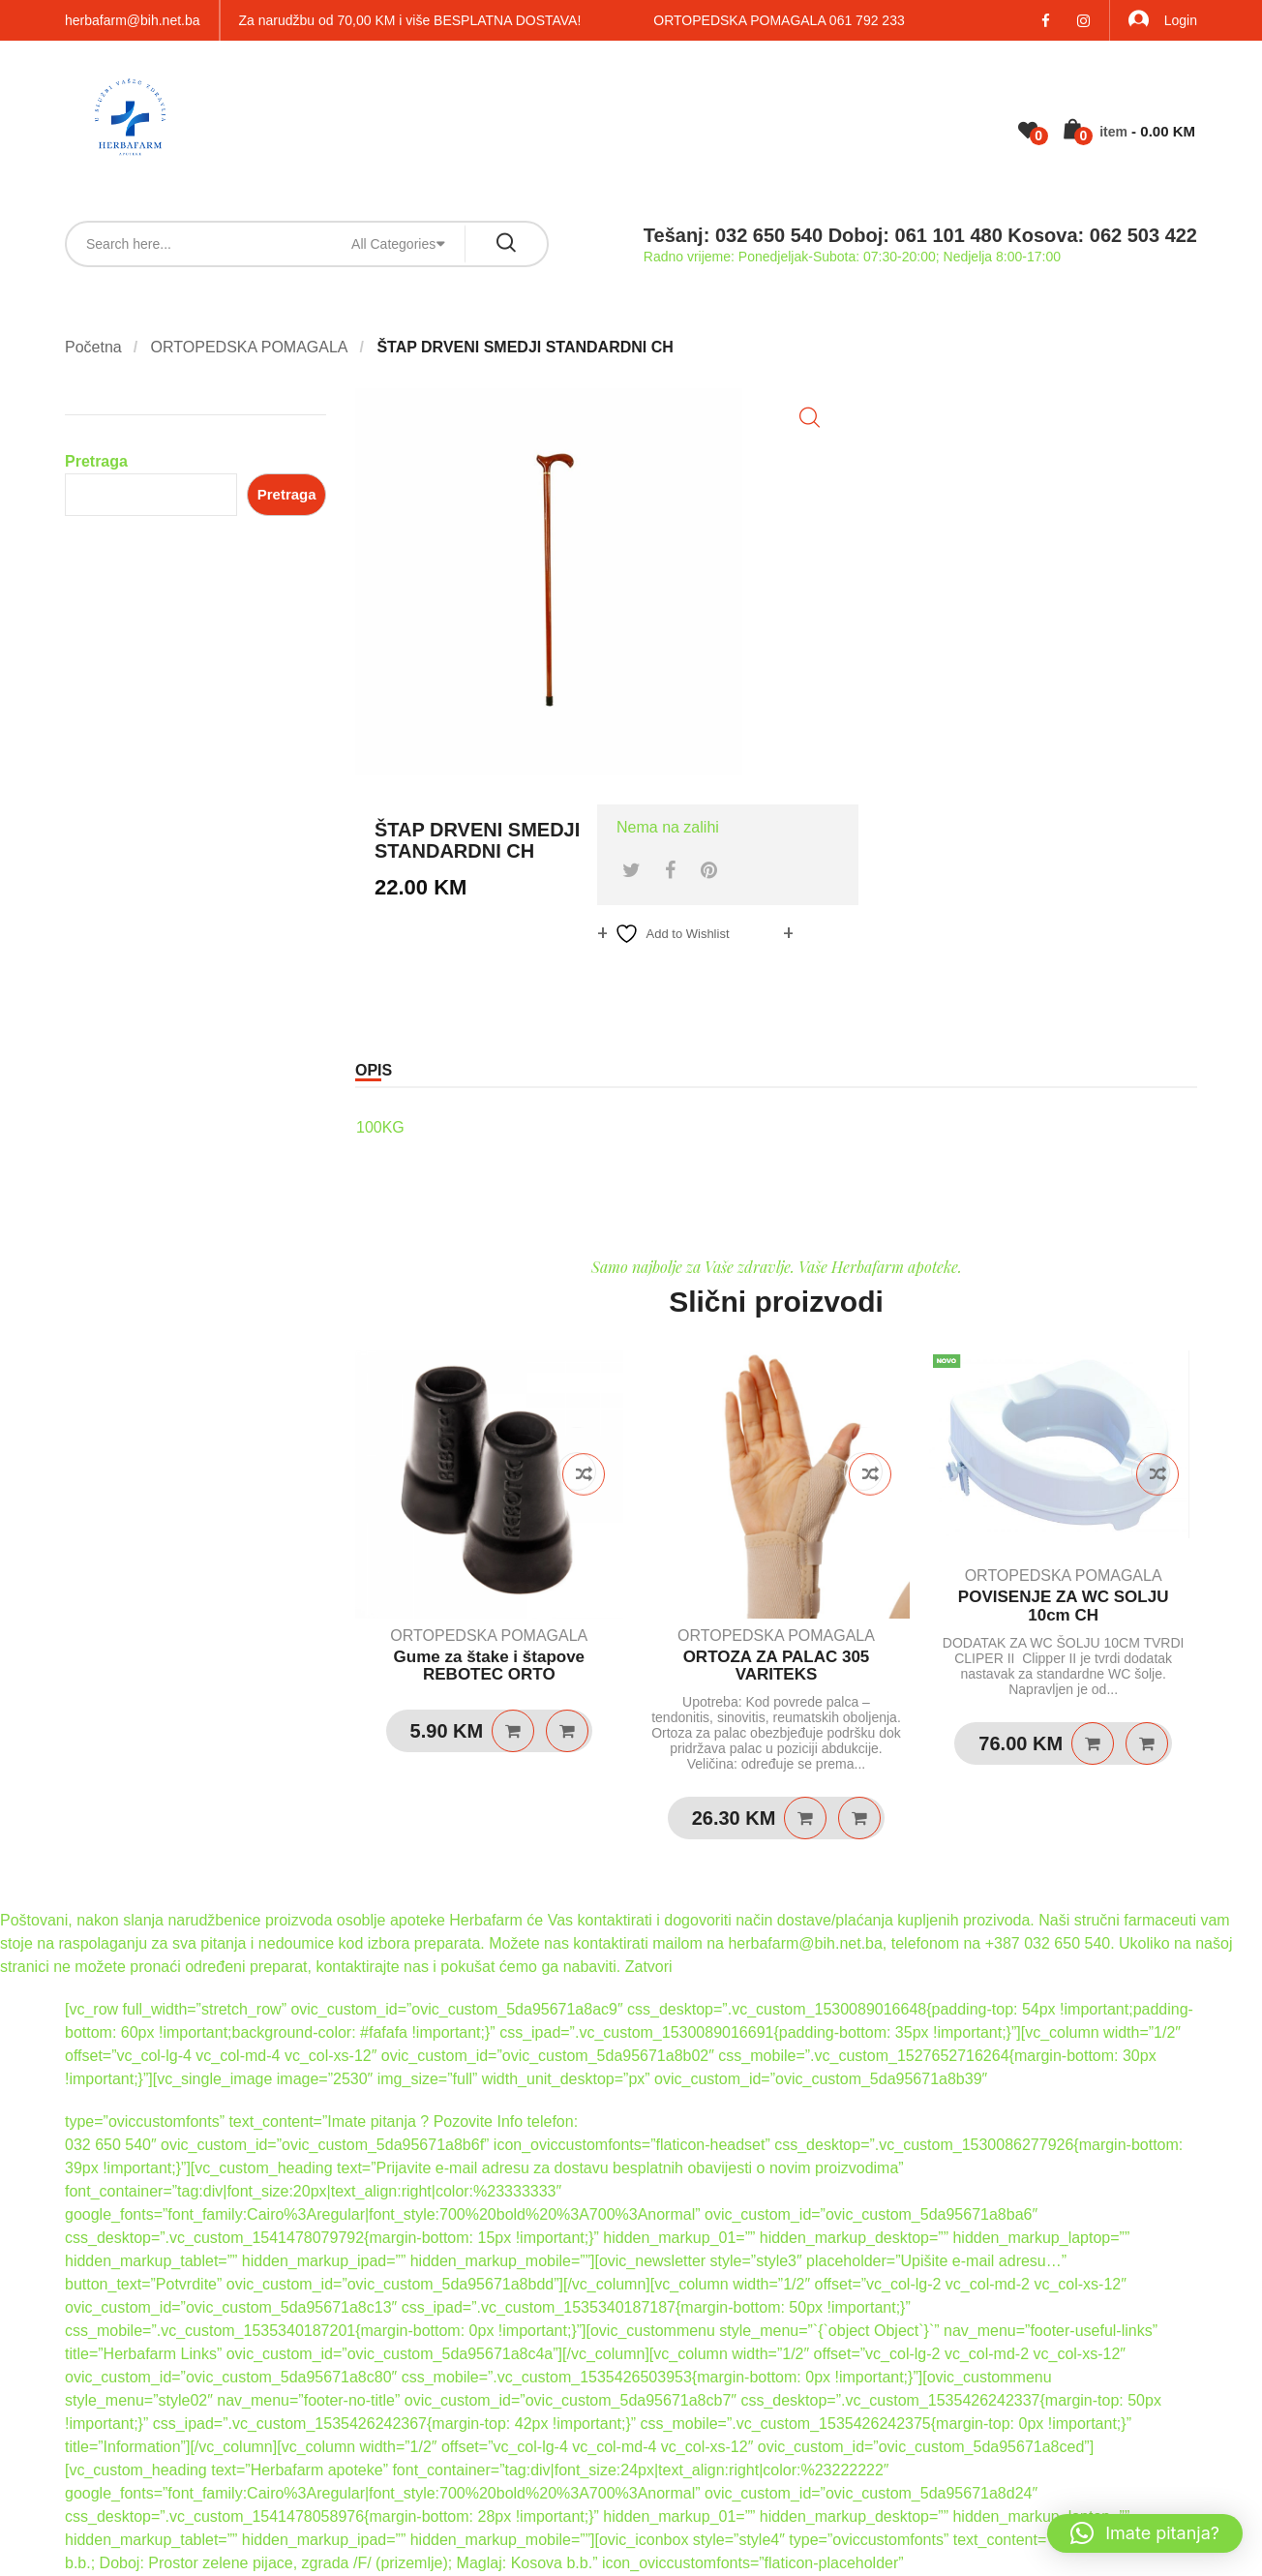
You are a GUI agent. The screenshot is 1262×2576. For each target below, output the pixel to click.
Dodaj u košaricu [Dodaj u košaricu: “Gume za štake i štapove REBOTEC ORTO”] (513, 1731)
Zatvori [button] (649, 1966)
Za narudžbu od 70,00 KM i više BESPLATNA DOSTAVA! (410, 20)
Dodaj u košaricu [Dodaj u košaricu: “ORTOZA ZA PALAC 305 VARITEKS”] (805, 1818)
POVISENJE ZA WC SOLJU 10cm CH (1063, 1606)
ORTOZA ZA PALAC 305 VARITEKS (776, 1666)
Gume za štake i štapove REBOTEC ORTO (489, 1666)
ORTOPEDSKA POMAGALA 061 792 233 (778, 20)
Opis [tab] (373, 1070)
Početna (93, 347)
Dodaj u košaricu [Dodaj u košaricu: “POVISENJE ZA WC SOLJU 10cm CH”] (1092, 1743)
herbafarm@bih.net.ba (132, 20)
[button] (809, 418)
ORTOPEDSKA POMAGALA (249, 347)
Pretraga (96, 461)
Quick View (567, 1731)
